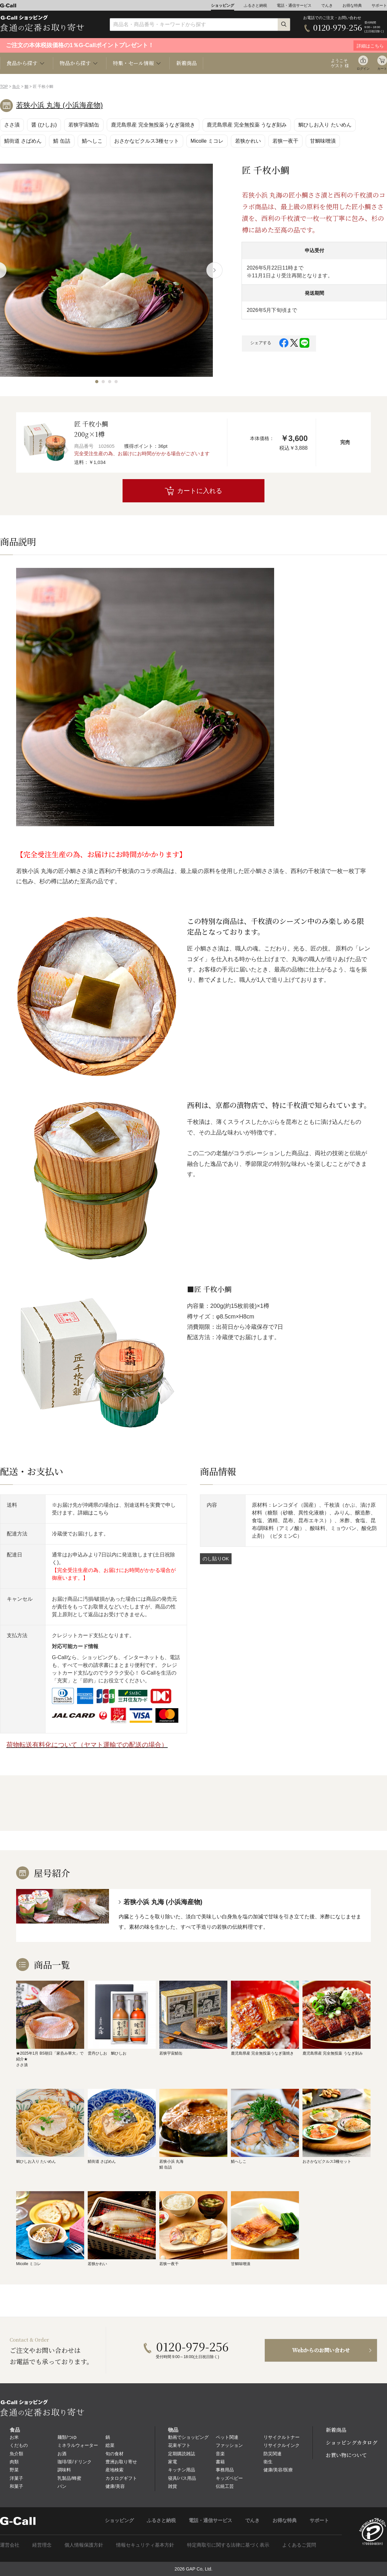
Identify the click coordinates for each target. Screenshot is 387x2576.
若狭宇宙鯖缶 (83, 125)
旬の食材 (114, 2453)
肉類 (14, 2461)
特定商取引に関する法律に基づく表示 (228, 2545)
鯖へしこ (92, 141)
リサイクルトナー (281, 2437)
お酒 (61, 2453)
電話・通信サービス (294, 5)
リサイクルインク (281, 2445)
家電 (172, 2461)
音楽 (220, 2453)
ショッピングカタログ (351, 2442)
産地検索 (114, 2469)
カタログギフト (121, 2478)
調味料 (64, 2469)
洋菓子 (16, 2478)
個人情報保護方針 (83, 2545)
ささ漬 (12, 125)
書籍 (220, 2461)
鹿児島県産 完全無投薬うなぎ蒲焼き (153, 125)
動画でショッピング (188, 2437)
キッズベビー (229, 2478)
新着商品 (186, 63)
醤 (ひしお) (44, 125)
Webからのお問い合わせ (321, 2350)
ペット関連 (227, 2437)
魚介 (16, 86)
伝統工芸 (225, 2486)
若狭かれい (248, 141)
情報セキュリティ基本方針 (145, 2545)
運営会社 (9, 2545)
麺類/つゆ (67, 2437)
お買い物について (346, 2455)
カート (382, 68)
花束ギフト (179, 2445)
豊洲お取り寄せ (121, 2461)
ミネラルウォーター (77, 2445)
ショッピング (222, 5)
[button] (96, 381)
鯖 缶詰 (61, 141)
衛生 (268, 2461)
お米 (14, 2437)
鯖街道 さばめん (23, 141)
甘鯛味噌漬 (323, 141)
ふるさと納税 (255, 5)
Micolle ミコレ (207, 141)
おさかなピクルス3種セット (146, 141)
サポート (379, 5)
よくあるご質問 (299, 2545)
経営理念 (42, 2545)
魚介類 (16, 2453)
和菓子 (16, 2486)
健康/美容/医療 (278, 2469)
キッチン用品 (181, 2469)
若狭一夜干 (285, 141)
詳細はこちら (93, 1512)
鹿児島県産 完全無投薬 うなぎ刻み (247, 125)
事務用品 (225, 2469)
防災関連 (272, 2453)
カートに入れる (199, 490)
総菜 (109, 2445)
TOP (4, 86)
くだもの (19, 2445)
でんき (327, 5)
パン (61, 2486)
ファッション (229, 2445)
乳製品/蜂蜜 (69, 2478)
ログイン (363, 68)
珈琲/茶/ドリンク (74, 2461)
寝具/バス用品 (182, 2478)
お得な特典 (352, 5)
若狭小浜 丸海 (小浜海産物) (59, 105)
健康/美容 (115, 2486)
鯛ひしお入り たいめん (324, 125)
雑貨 (172, 2486)
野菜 (14, 2469)
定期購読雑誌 (181, 2453)
